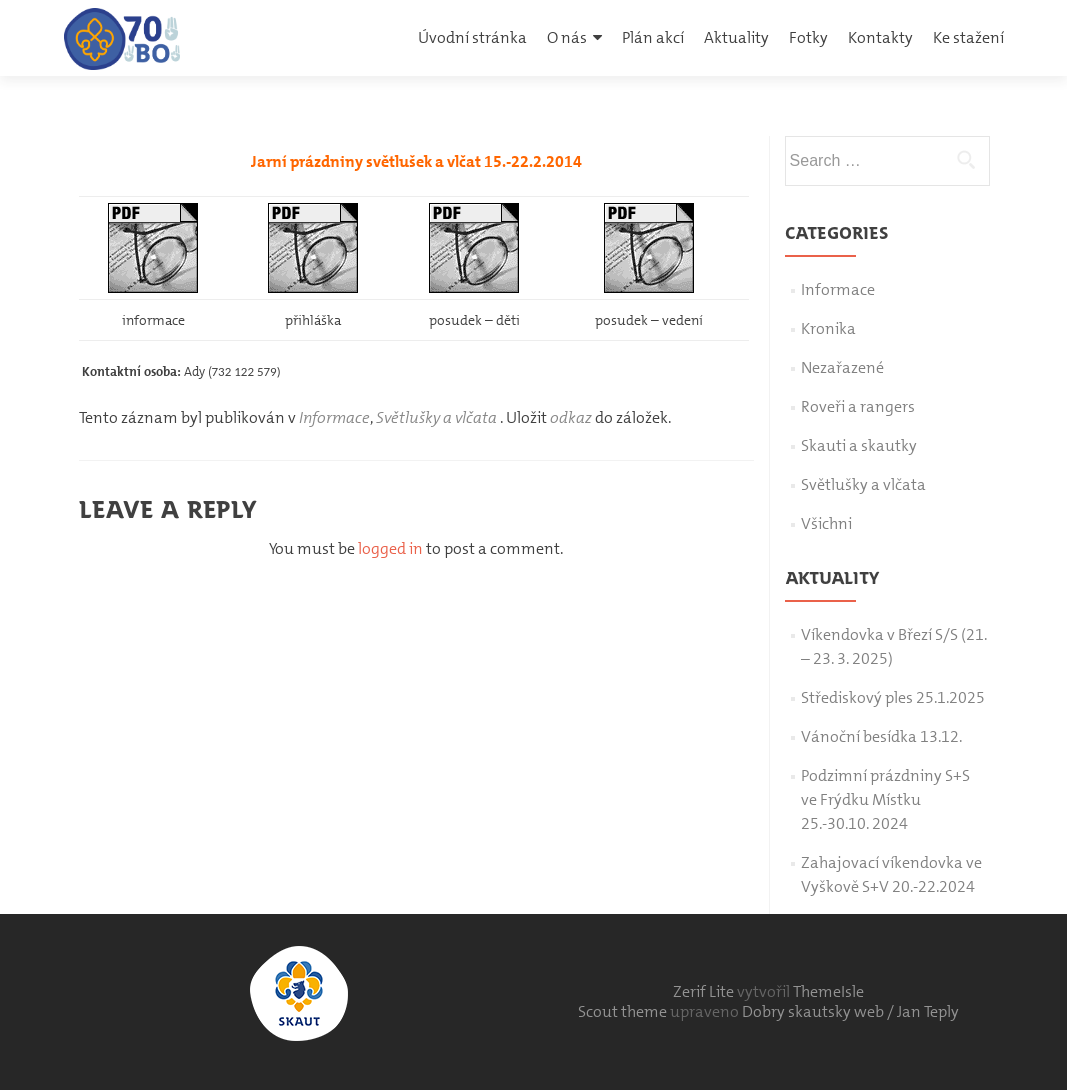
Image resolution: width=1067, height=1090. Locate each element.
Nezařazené (842, 367)
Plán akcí (653, 37)
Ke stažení (968, 37)
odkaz (571, 417)
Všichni (826, 523)
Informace (334, 417)
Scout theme (624, 1011)
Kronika (828, 328)
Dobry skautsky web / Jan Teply (850, 1011)
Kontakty (880, 37)
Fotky (808, 37)
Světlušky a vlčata (436, 417)
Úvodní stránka (472, 37)
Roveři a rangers (858, 406)
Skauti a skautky (859, 445)
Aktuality (736, 37)
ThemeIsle (828, 991)
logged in (390, 548)
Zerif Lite (705, 991)
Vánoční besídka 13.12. (881, 736)
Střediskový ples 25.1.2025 (893, 697)
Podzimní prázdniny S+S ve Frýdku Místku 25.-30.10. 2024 (885, 799)
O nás (567, 37)
